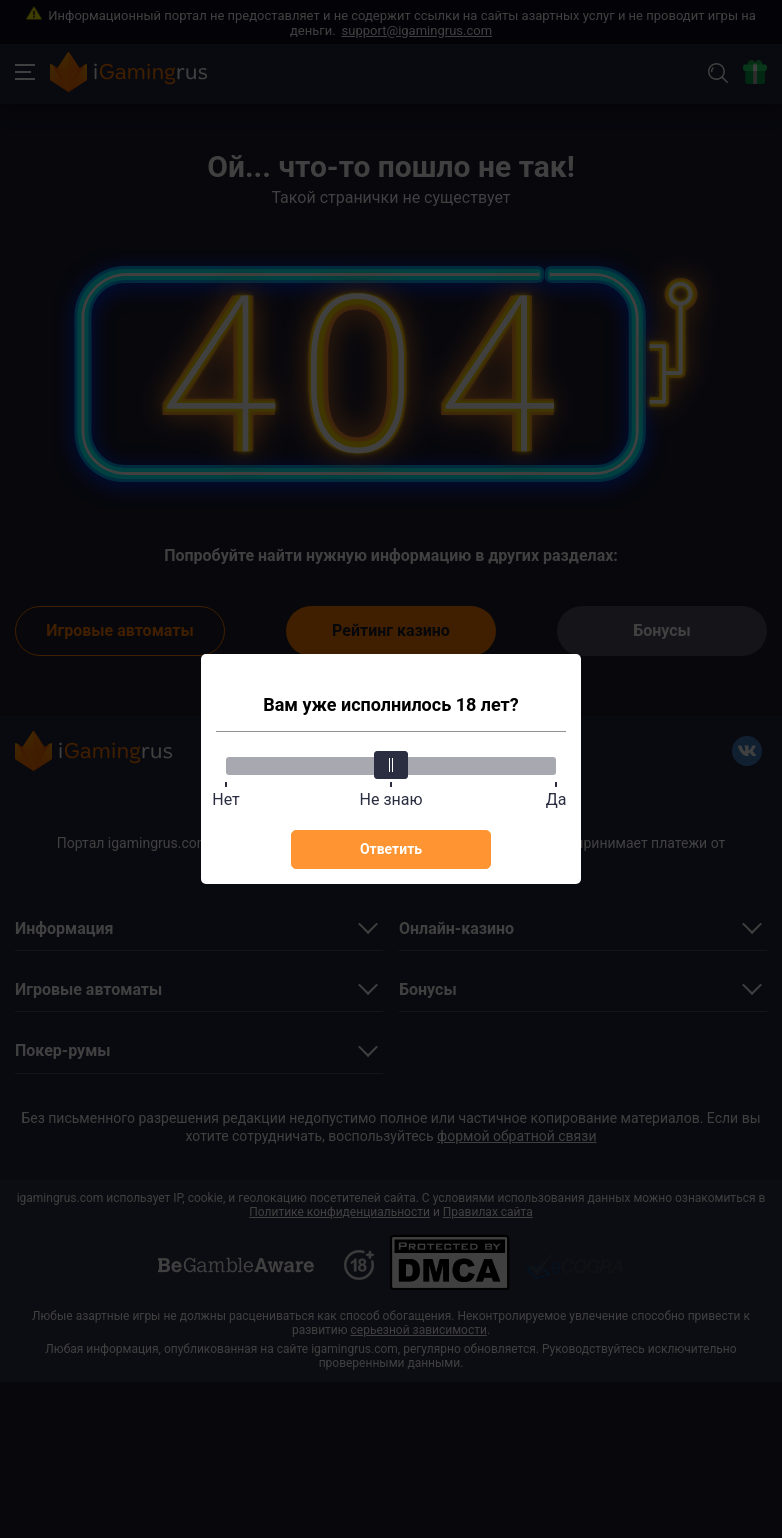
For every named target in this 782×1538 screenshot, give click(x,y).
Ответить (391, 849)
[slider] (391, 765)
